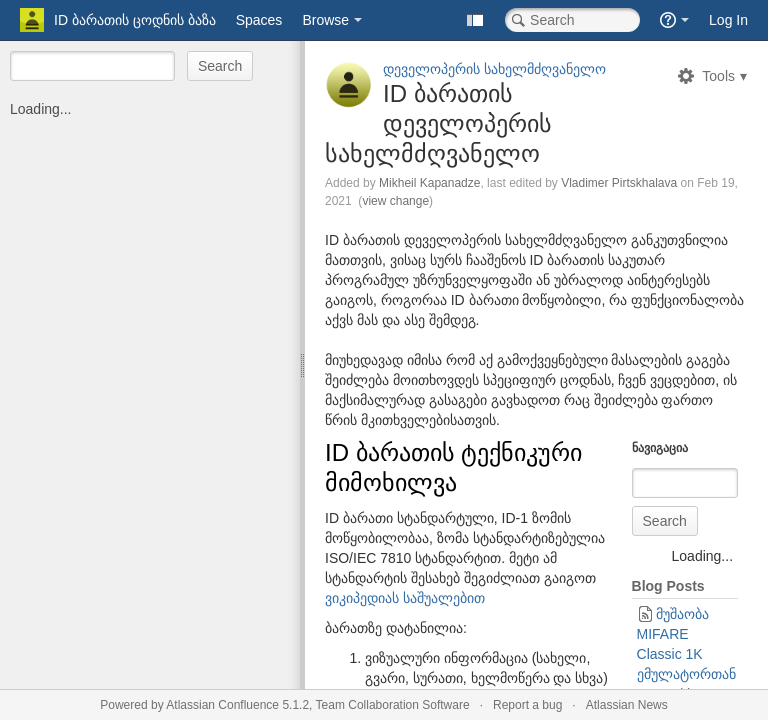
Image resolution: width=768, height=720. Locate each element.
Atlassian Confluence (222, 705)
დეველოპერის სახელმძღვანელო (494, 69)
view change (395, 201)
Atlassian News (627, 705)
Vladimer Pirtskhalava (619, 183)
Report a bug (527, 705)
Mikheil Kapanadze (429, 183)
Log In (728, 20)
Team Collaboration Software (393, 705)
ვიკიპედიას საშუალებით (405, 598)
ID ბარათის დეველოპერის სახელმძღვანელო (438, 123)
